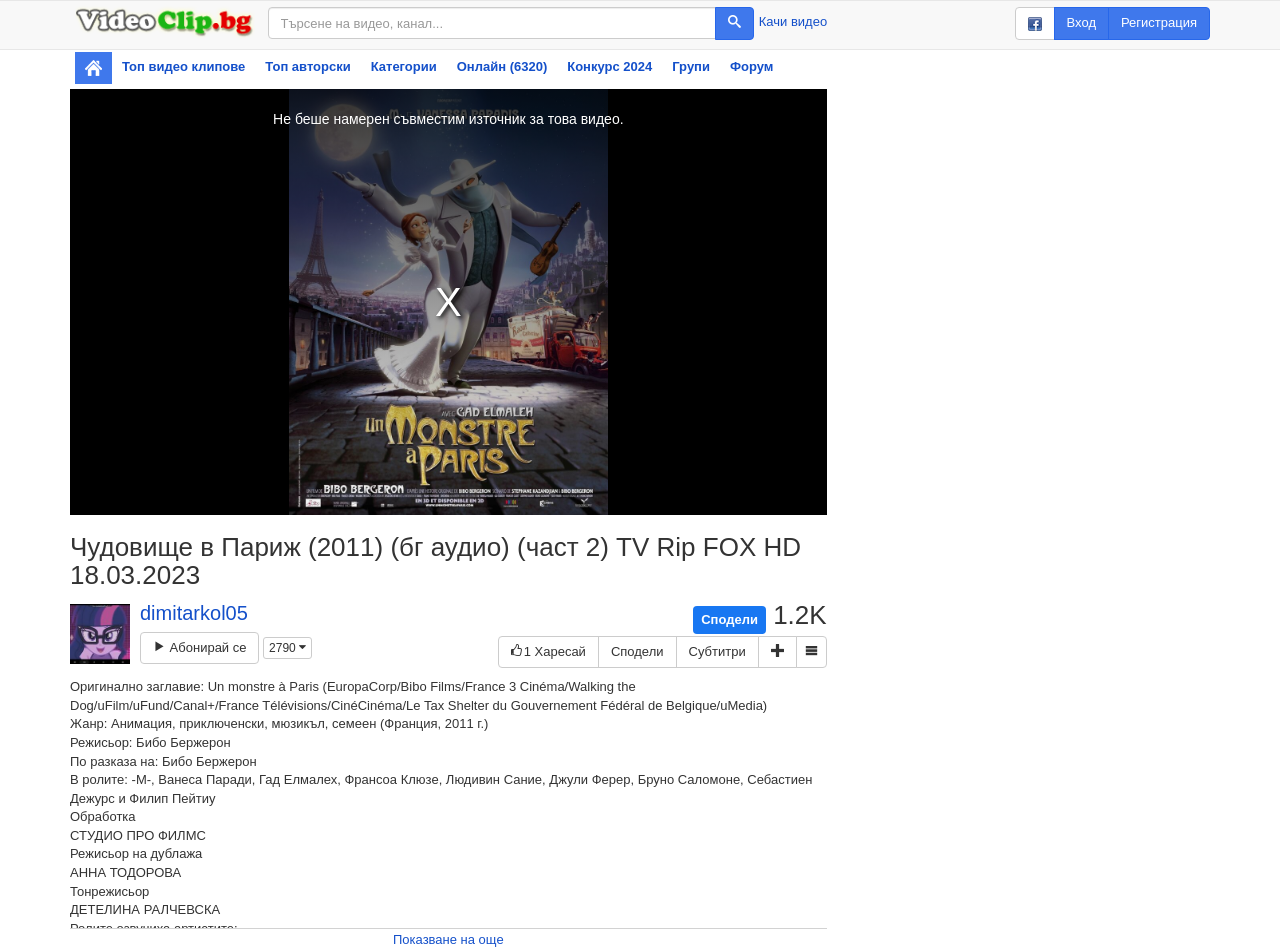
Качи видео (793, 21)
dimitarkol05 (194, 613)
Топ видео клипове (183, 66)
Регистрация (1159, 22)
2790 (287, 648)
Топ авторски (307, 66)
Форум (751, 66)
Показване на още (448, 939)
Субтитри (717, 651)
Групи (691, 66)
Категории (404, 66)
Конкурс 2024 (609, 66)
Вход (1081, 22)
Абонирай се (199, 647)
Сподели (729, 619)
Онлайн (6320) (502, 66)
